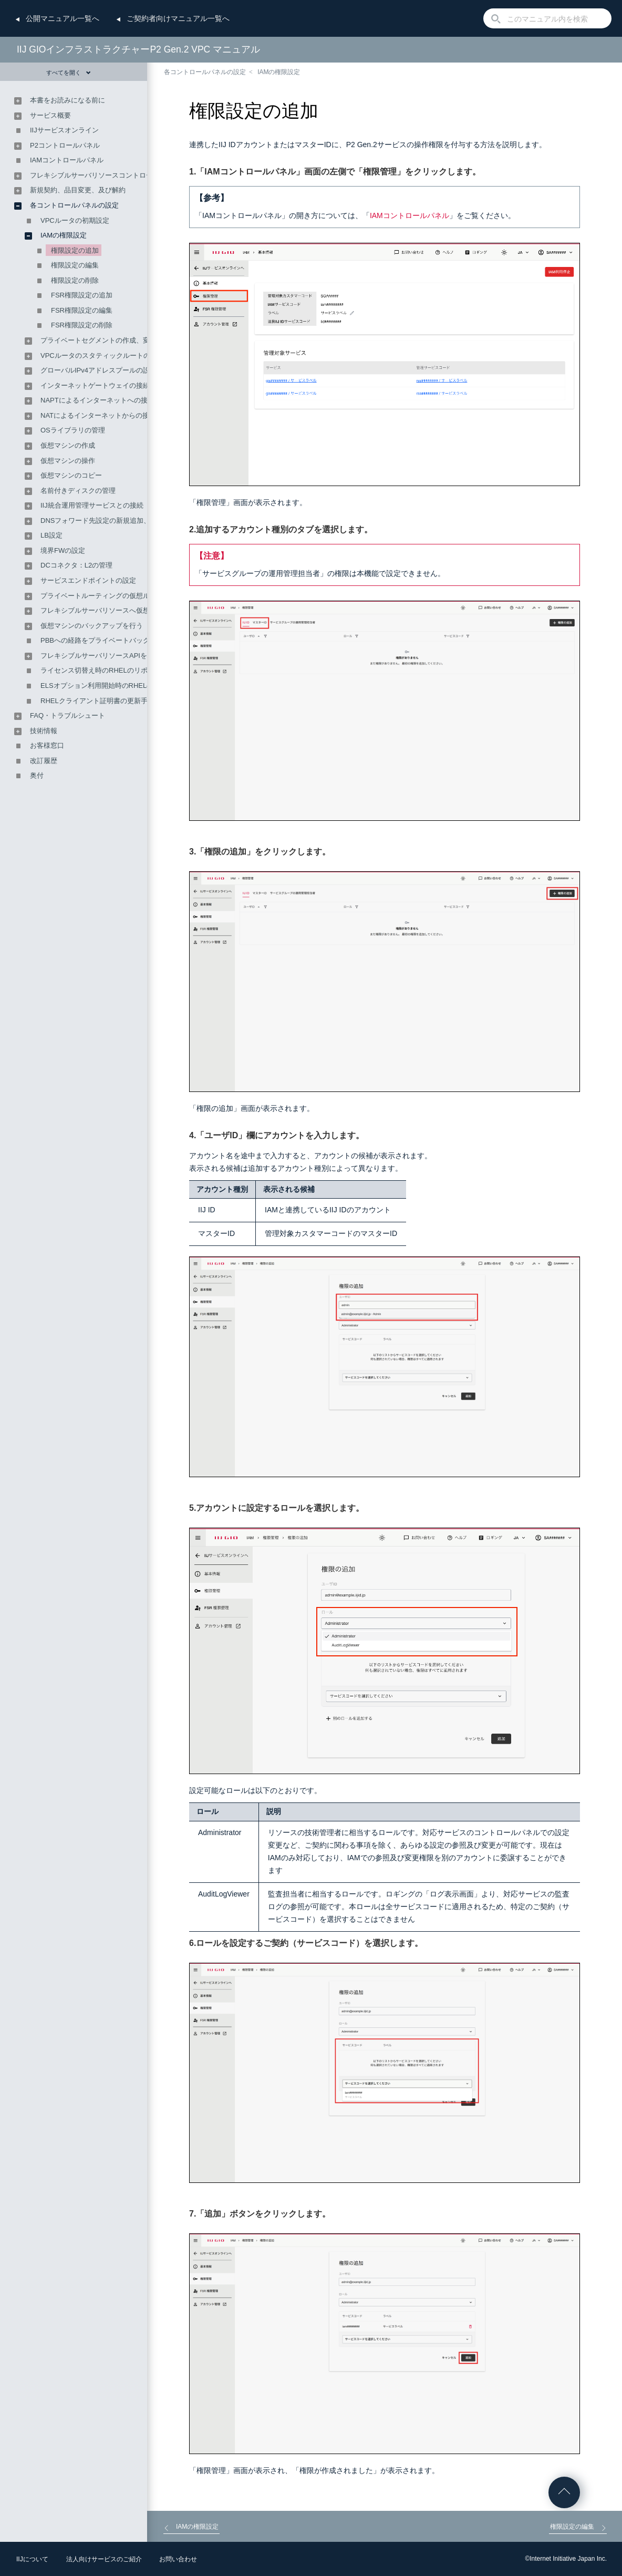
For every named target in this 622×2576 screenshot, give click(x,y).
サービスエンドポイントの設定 (88, 580)
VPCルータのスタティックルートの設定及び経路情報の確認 (132, 355)
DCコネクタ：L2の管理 (76, 565)
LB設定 (51, 535)
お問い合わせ (178, 2559)
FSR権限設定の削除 (81, 325)
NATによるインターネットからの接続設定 (105, 415)
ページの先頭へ (564, 2492)
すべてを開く (68, 72)
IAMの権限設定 (278, 72)
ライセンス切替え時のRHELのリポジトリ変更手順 (117, 670)
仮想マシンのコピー (71, 475)
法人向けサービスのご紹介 (104, 2559)
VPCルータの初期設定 (74, 220)
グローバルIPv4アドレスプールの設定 (98, 370)
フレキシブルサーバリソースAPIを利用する (107, 656)
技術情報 (43, 731)
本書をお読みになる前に (67, 100)
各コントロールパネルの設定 (205, 72)
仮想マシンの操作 (67, 461)
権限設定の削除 (75, 280)
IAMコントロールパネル (409, 215)
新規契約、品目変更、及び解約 (78, 190)
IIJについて (32, 2559)
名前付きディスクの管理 (78, 490)
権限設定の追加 (75, 250)
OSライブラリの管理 (72, 430)
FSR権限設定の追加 (81, 295)
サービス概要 (50, 115)
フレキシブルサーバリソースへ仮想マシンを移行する (122, 610)
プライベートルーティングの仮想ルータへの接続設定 (122, 596)
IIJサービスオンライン (64, 130)
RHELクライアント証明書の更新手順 (97, 701)
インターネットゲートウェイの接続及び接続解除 (115, 385)
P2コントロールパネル (65, 145)
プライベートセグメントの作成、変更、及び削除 (115, 340)
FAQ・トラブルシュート (67, 715)
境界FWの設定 (62, 550)
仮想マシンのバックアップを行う (91, 626)
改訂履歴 (43, 761)
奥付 (37, 775)
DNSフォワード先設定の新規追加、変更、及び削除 (119, 520)
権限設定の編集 (75, 265)
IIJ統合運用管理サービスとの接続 (91, 505)
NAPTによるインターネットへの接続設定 (104, 400)
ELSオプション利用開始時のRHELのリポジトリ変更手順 (127, 685)
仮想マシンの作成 (67, 445)
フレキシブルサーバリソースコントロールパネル (105, 175)
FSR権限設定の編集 (81, 310)
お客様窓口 (47, 745)
